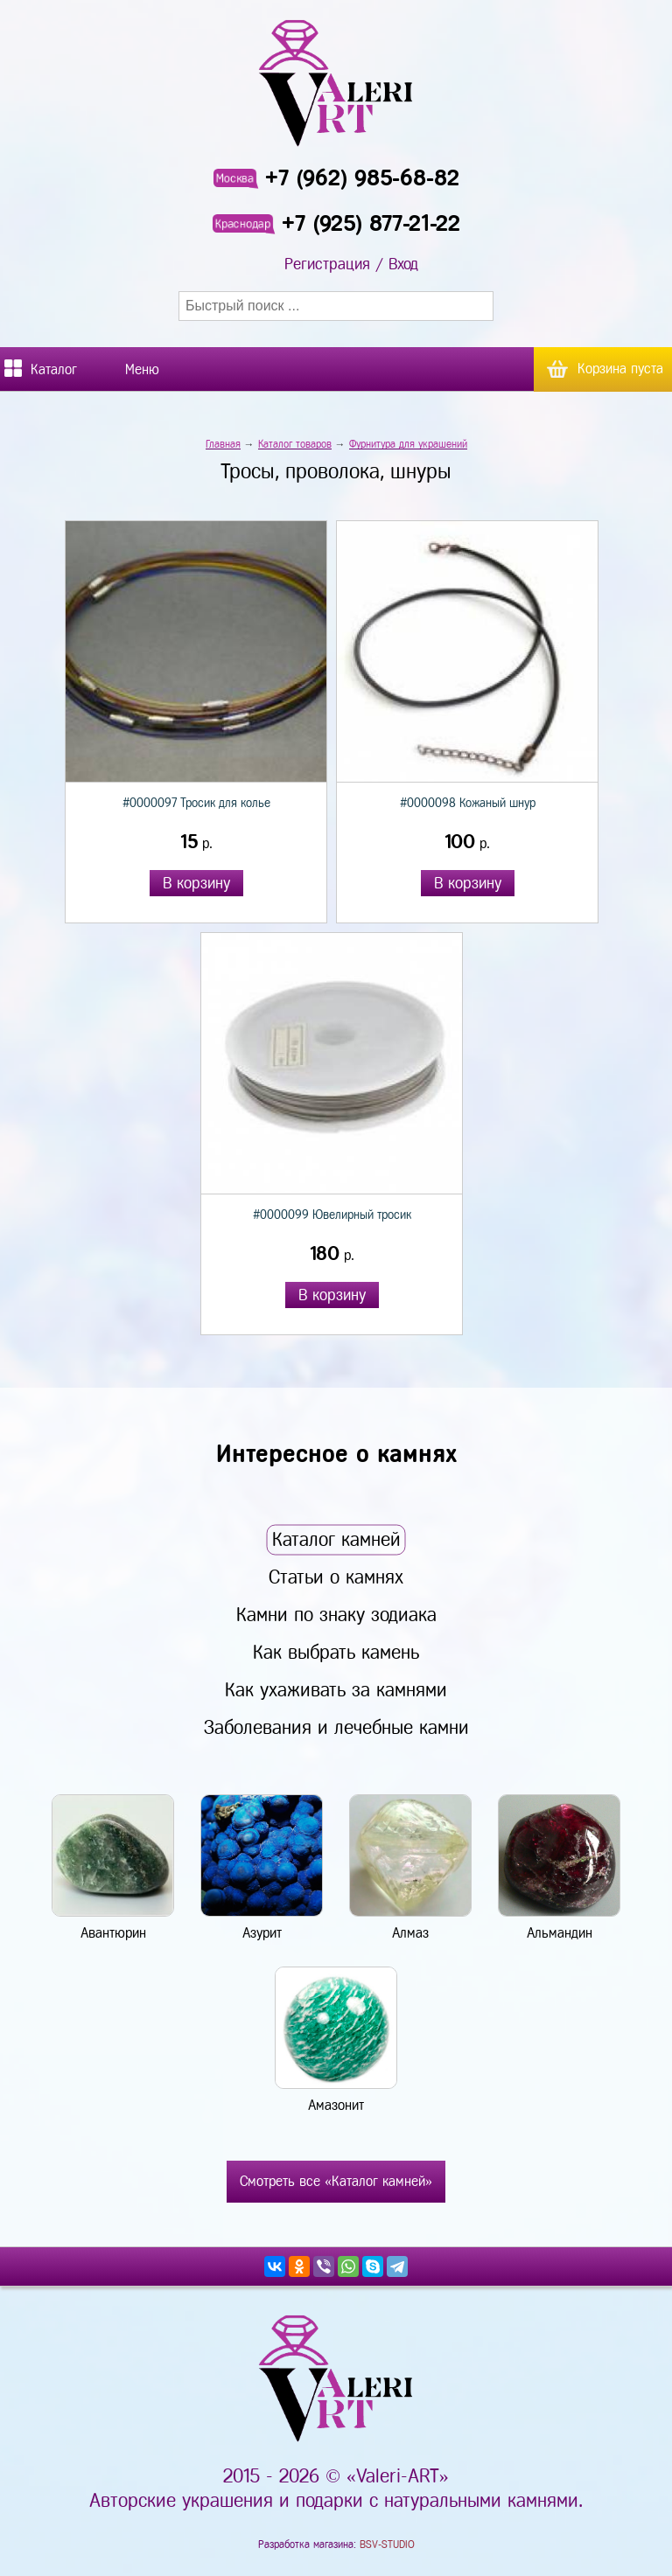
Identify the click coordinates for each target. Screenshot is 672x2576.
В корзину (196, 883)
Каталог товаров (295, 444)
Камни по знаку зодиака (336, 1615)
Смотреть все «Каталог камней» (336, 2181)
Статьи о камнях (336, 1577)
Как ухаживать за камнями (336, 1690)
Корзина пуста (620, 368)
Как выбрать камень (336, 1652)
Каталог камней (336, 1539)
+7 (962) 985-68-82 (362, 178)
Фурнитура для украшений (408, 444)
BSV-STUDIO (387, 2544)
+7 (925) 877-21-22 (371, 223)
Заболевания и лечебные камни (336, 1727)
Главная (223, 444)
